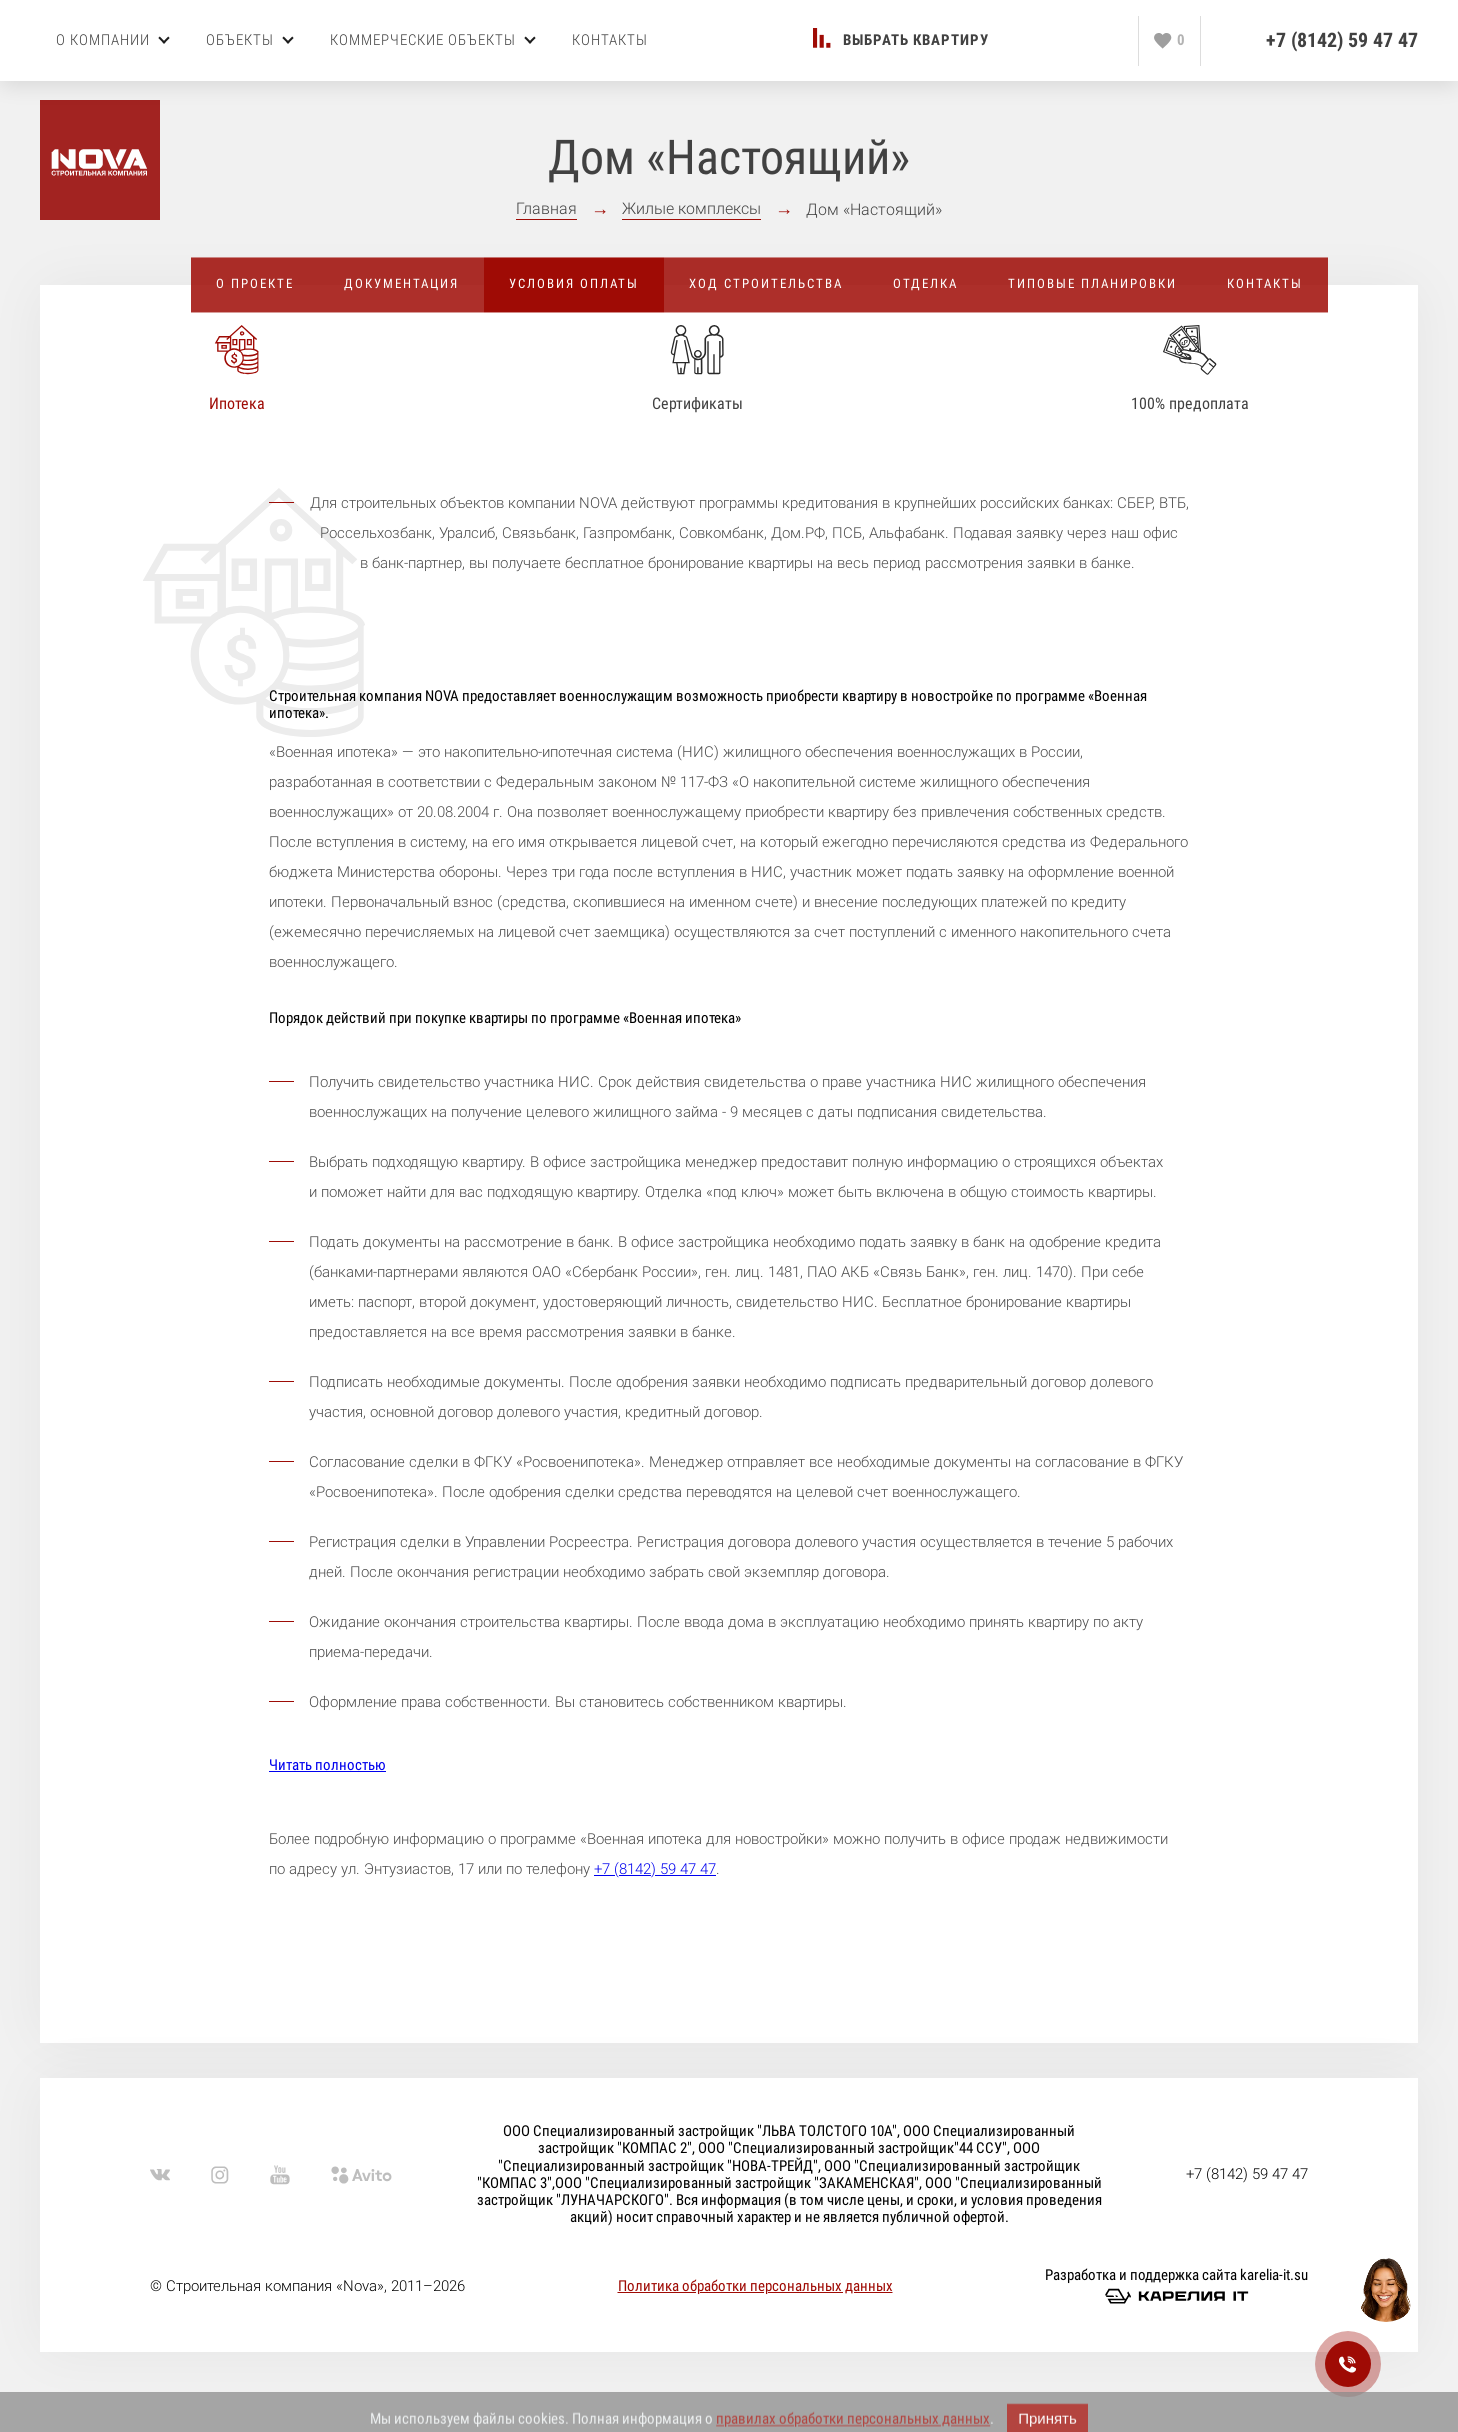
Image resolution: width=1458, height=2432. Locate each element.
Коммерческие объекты (433, 40)
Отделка (925, 283)
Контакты (610, 40)
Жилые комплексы (691, 209)
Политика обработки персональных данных (755, 2286)
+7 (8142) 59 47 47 (1342, 40)
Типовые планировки (1092, 283)
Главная (546, 209)
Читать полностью (327, 1765)
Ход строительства (766, 283)
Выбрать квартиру (916, 40)
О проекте (255, 283)
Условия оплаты (574, 283)
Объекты (250, 40)
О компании (113, 40)
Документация (401, 283)
